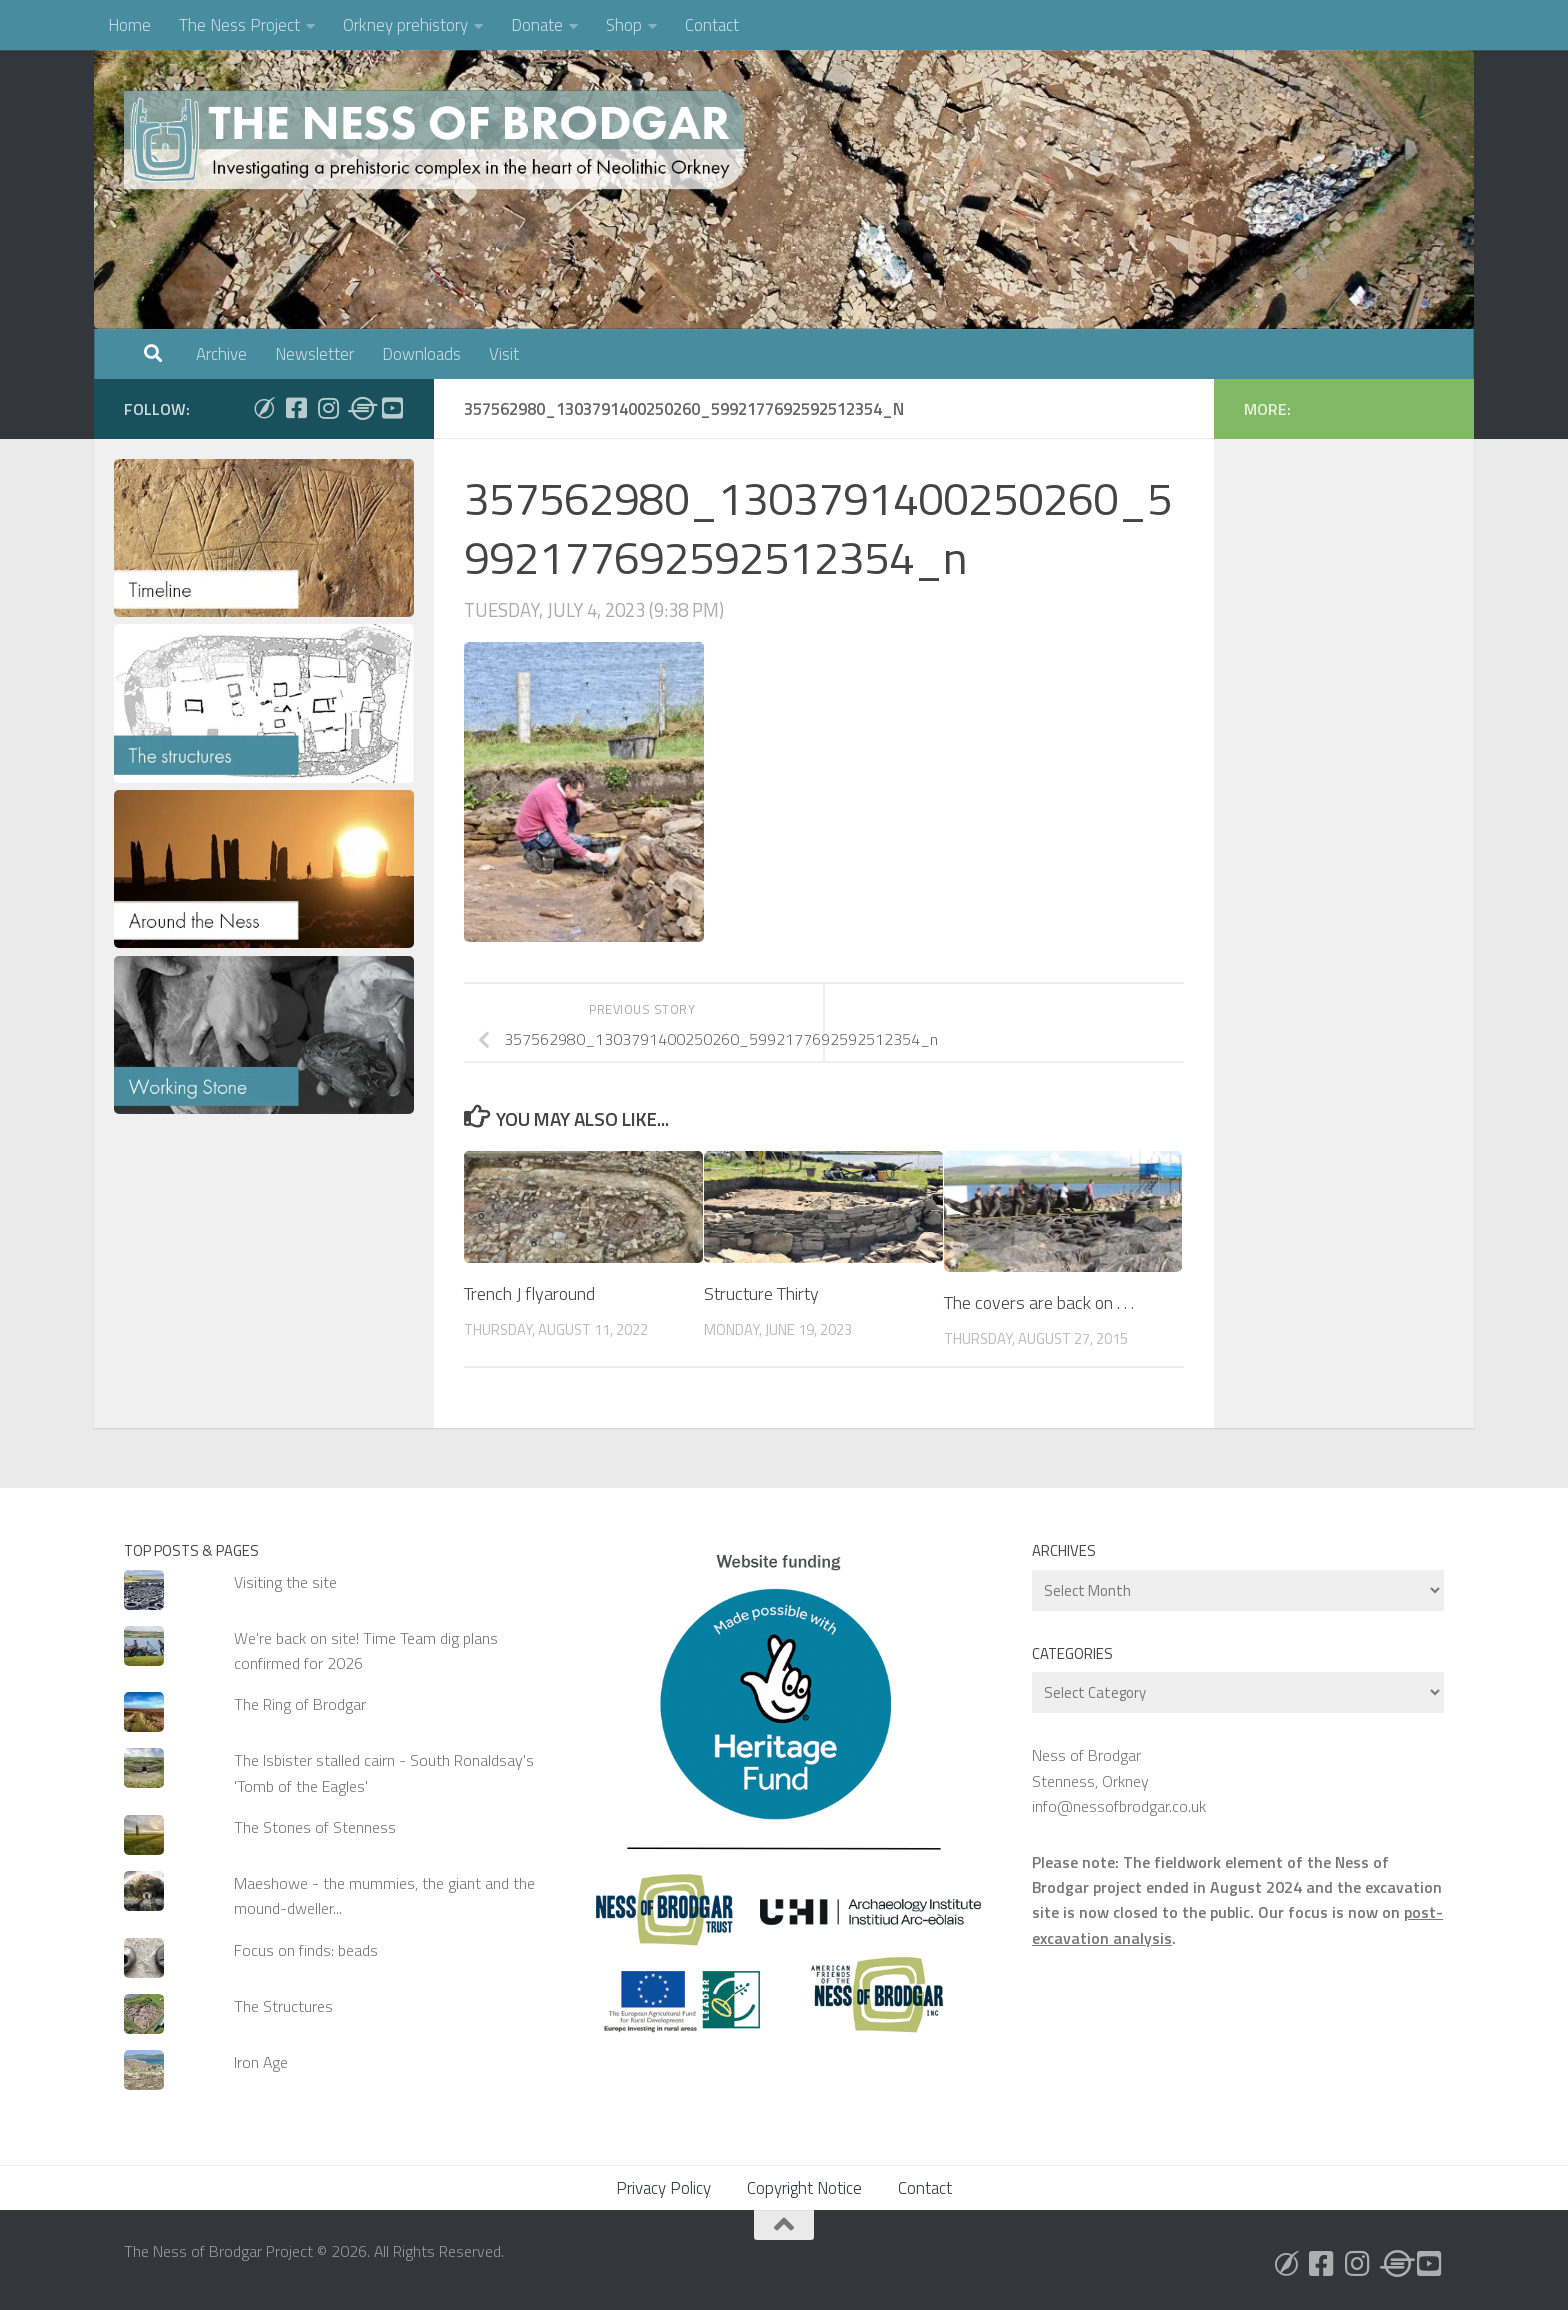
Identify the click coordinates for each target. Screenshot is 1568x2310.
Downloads (421, 354)
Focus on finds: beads (306, 1950)
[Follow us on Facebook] (296, 408)
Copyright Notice (804, 2188)
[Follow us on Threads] (360, 408)
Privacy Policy (663, 2188)
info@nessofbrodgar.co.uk (1119, 1806)
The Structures (283, 2006)
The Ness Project (239, 25)
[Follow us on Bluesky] (264, 408)
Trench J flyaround (529, 1293)
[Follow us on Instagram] (328, 408)
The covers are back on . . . (1039, 1302)
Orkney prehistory (405, 25)
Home (129, 25)
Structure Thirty (761, 1293)
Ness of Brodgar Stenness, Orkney (1090, 1767)
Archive (221, 354)
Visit (504, 354)
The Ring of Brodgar (300, 1704)
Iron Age (261, 2062)
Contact (712, 25)
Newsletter (314, 354)
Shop (624, 25)
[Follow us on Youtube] (392, 408)
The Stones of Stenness (315, 1827)
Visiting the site (285, 1582)
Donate (537, 25)
